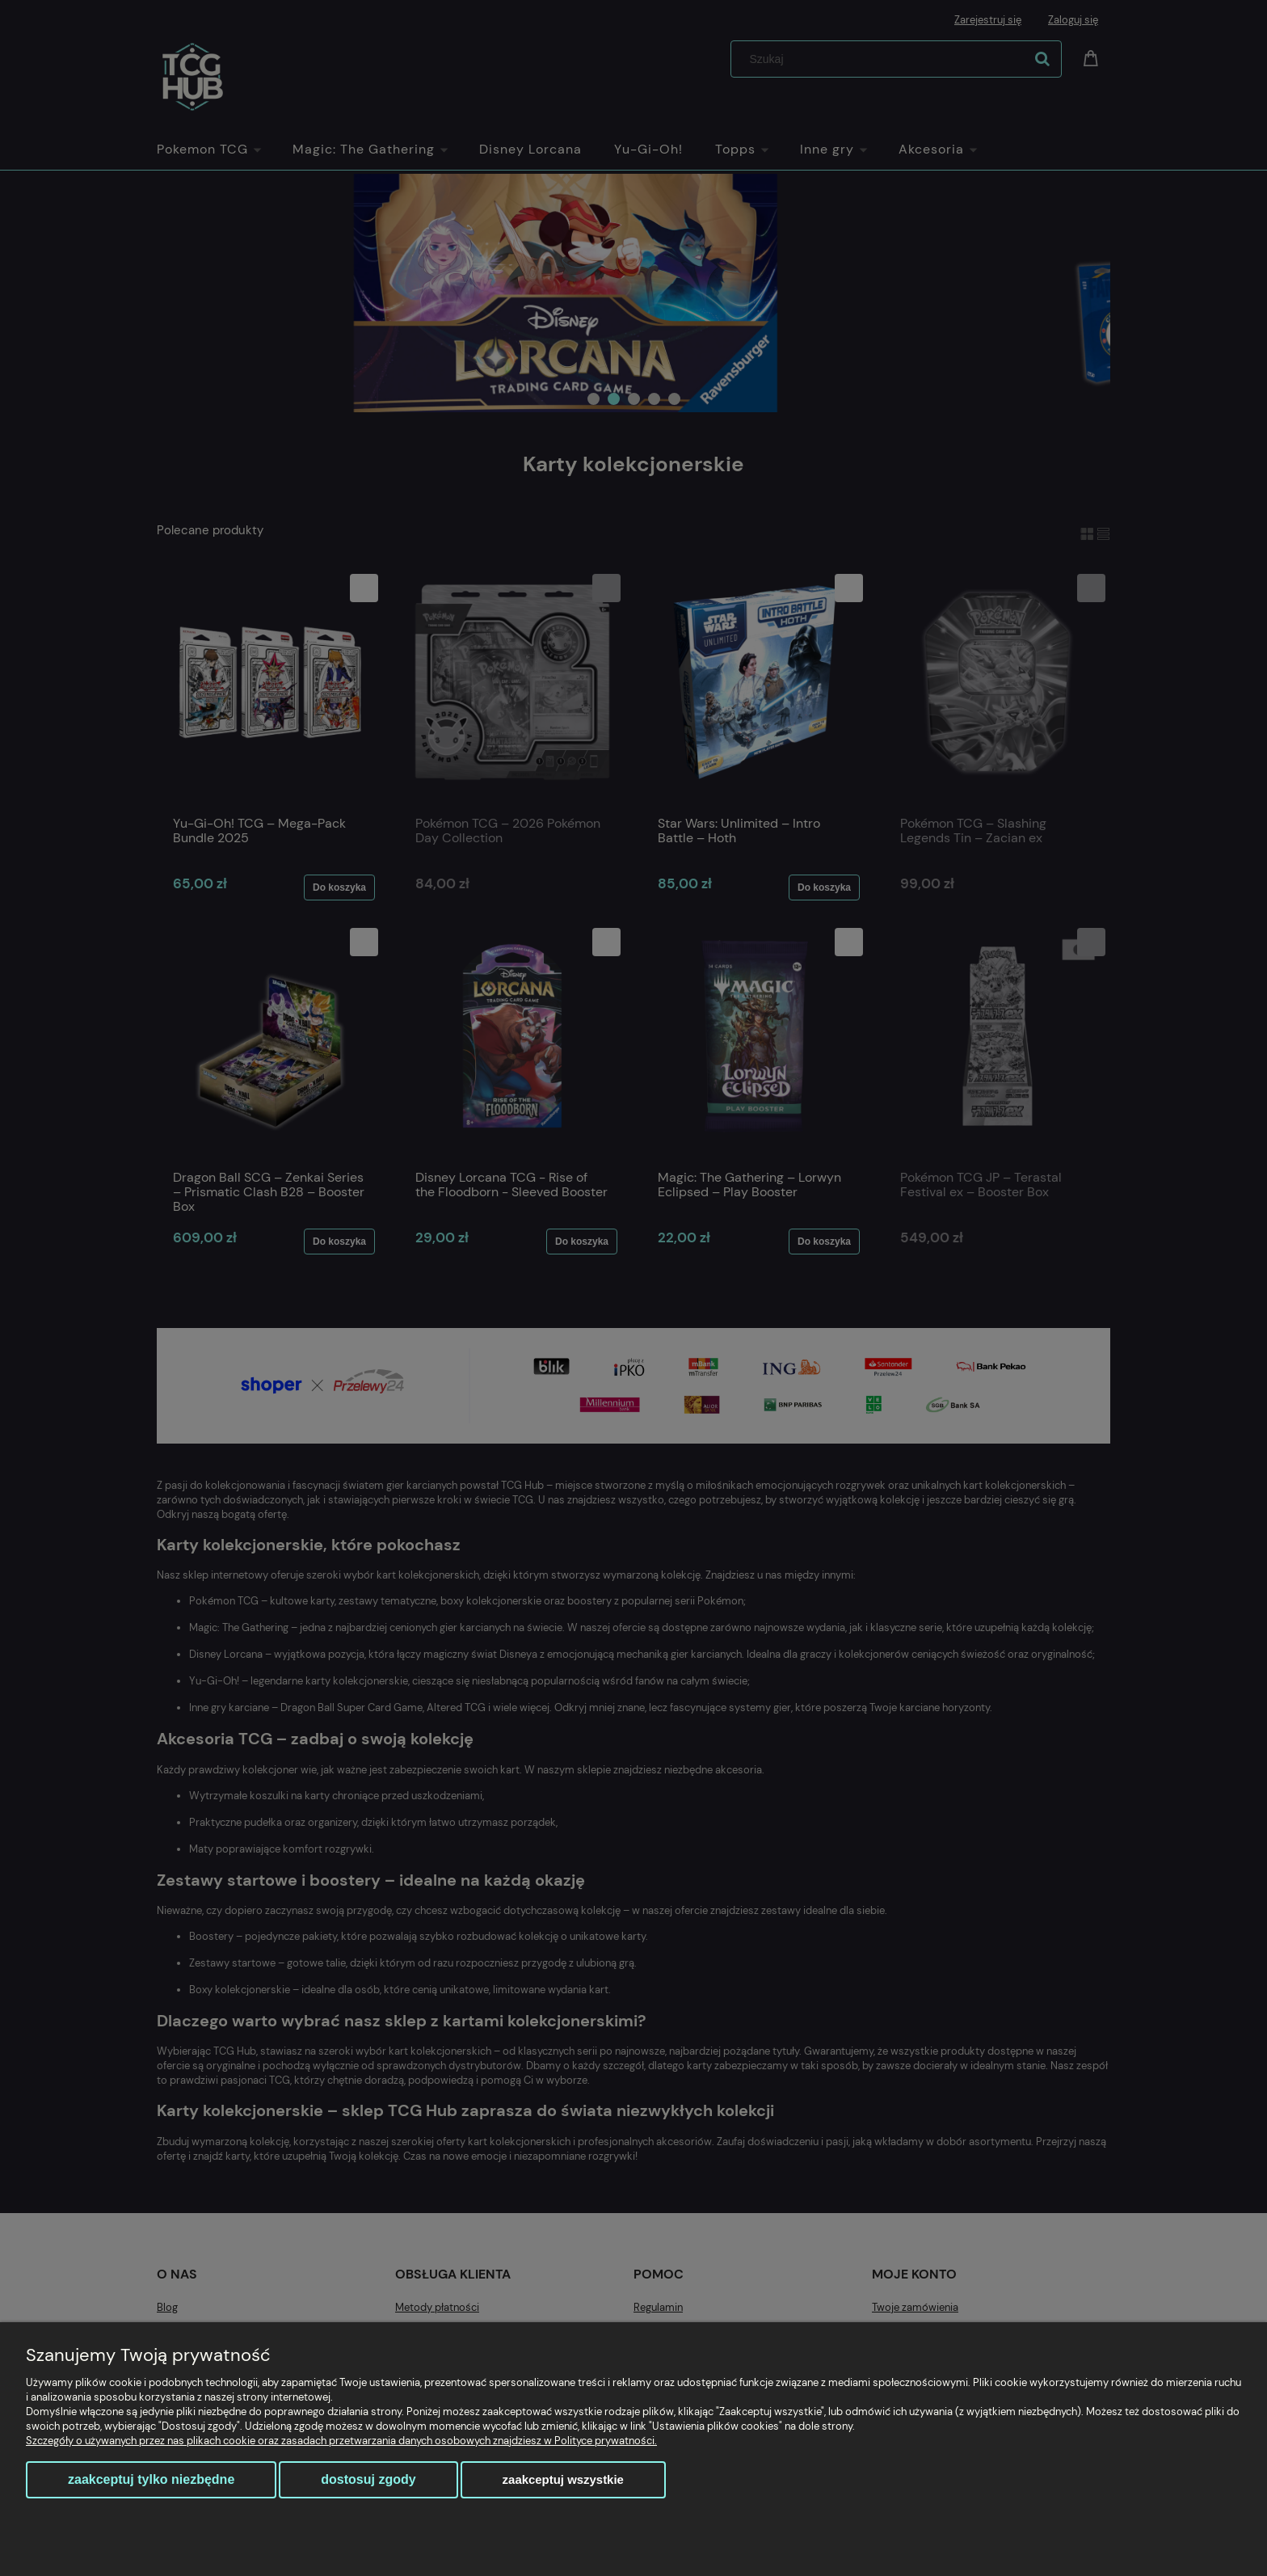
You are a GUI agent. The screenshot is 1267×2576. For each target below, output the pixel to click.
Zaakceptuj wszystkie (563, 2479)
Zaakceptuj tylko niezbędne (151, 2479)
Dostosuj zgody (368, 2479)
